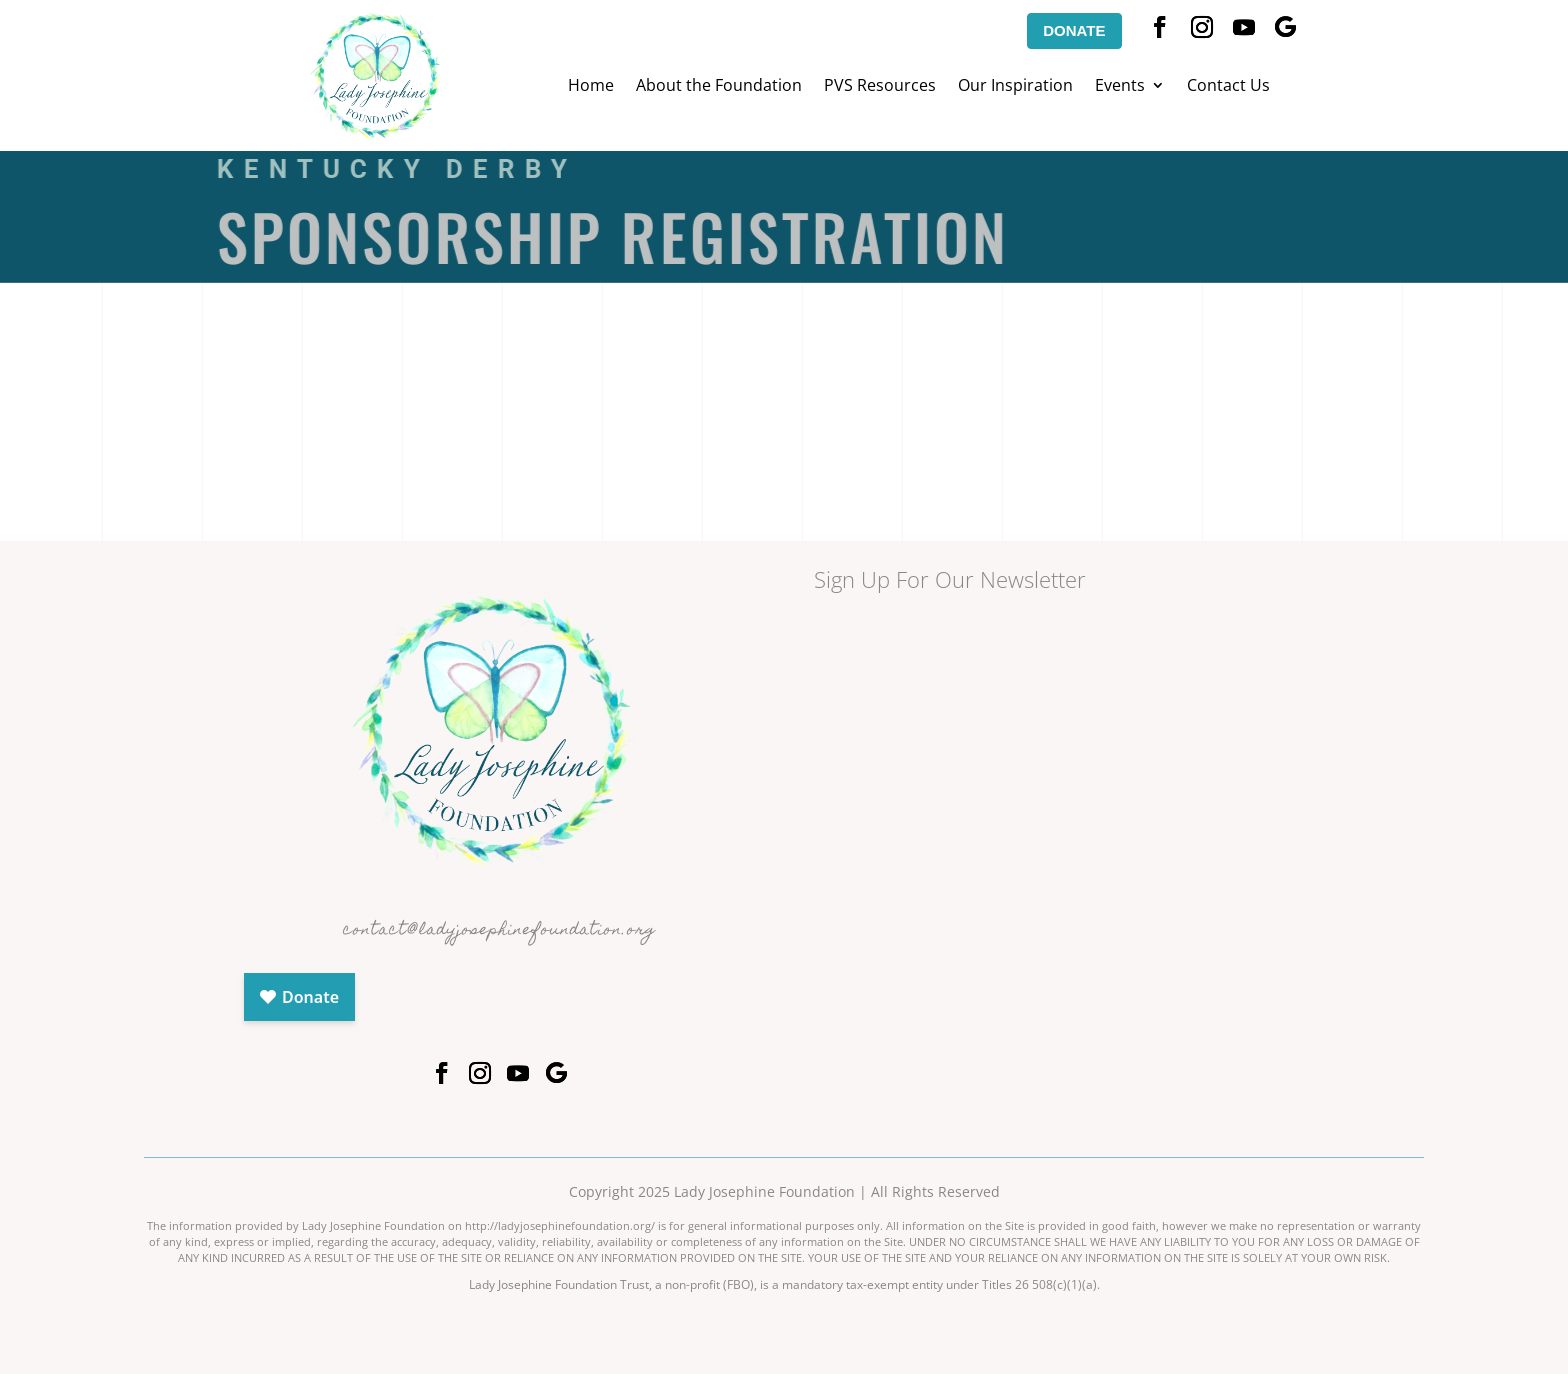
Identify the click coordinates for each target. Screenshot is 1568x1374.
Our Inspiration (1015, 87)
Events (1120, 87)
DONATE (1074, 30)
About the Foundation (719, 87)
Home (591, 87)
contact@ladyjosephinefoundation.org (499, 931)
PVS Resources (880, 87)
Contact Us (1228, 87)
